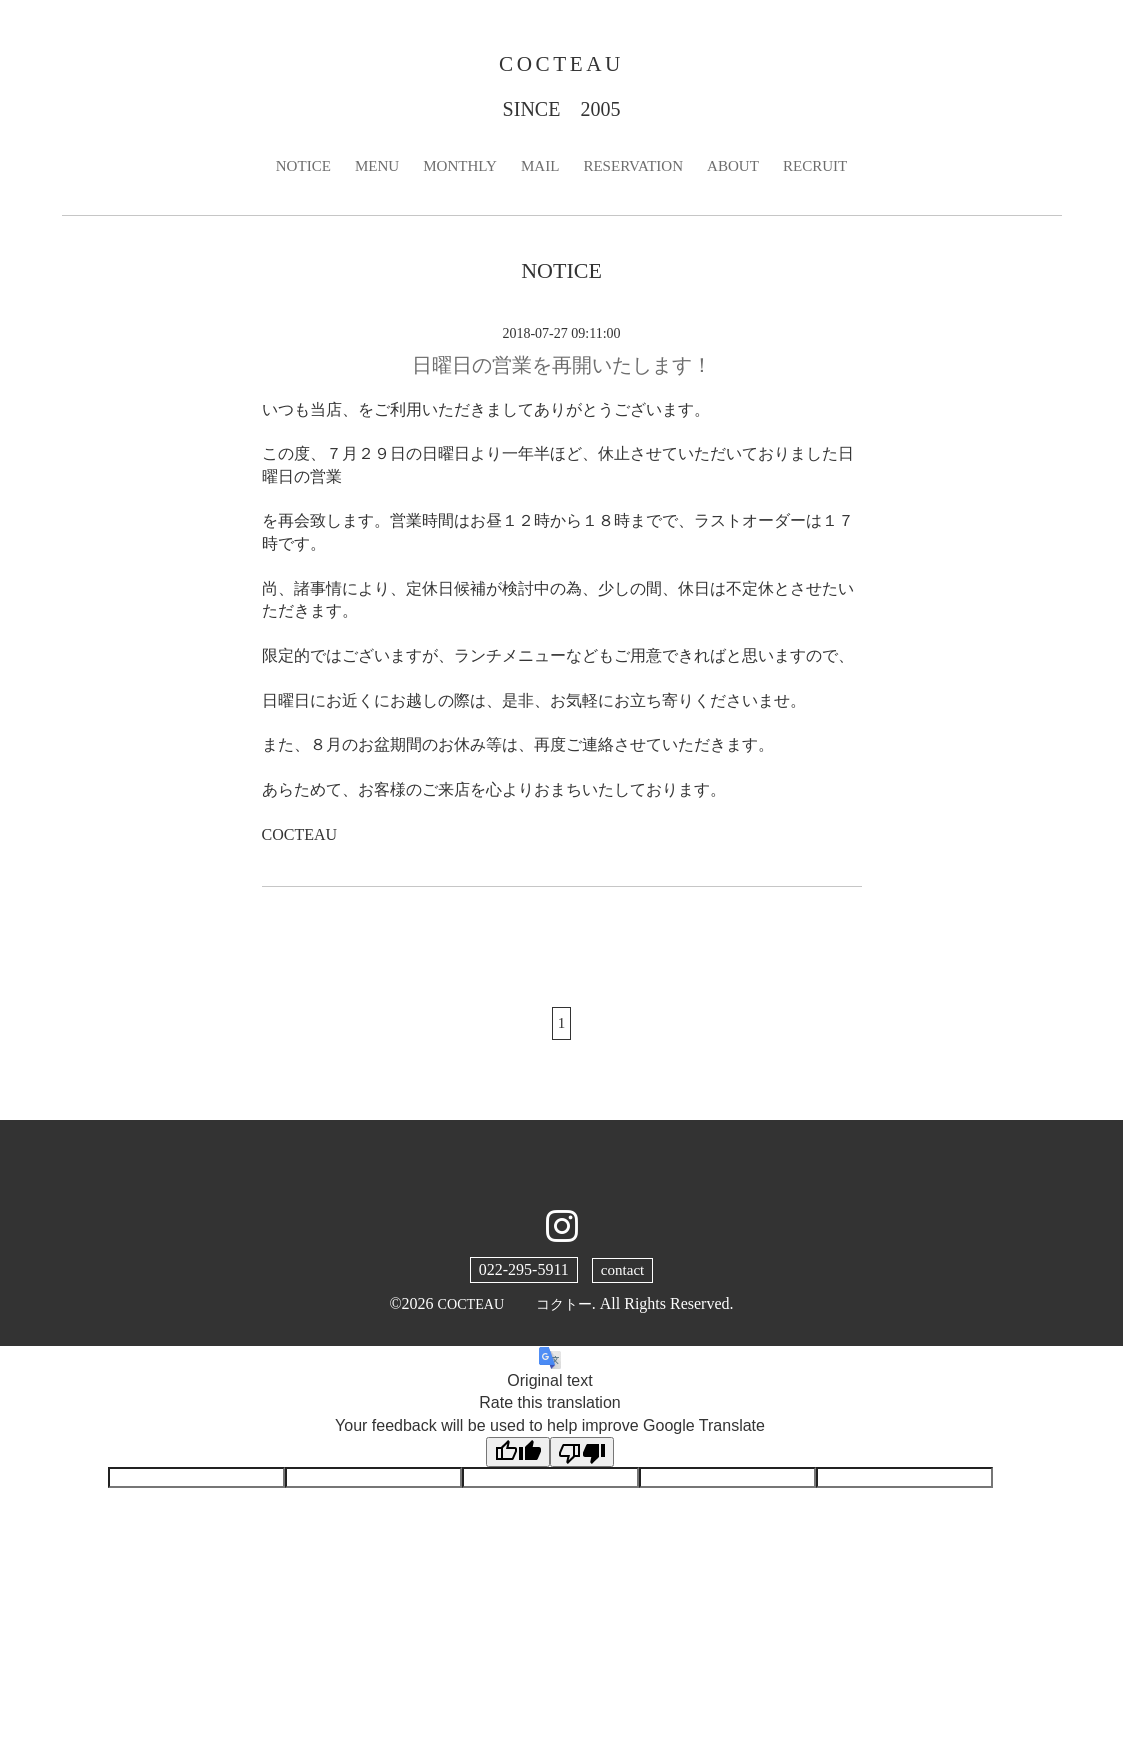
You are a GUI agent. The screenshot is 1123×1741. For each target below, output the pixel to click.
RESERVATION (636, 170)
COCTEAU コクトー (515, 1310)
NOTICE (291, 170)
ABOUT (740, 170)
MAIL (538, 170)
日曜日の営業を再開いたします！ (562, 370)
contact (622, 1276)
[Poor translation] (582, 1459)
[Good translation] (518, 1459)
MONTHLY (455, 170)
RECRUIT (826, 170)
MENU (368, 170)
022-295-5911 (522, 1276)
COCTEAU (561, 66)
